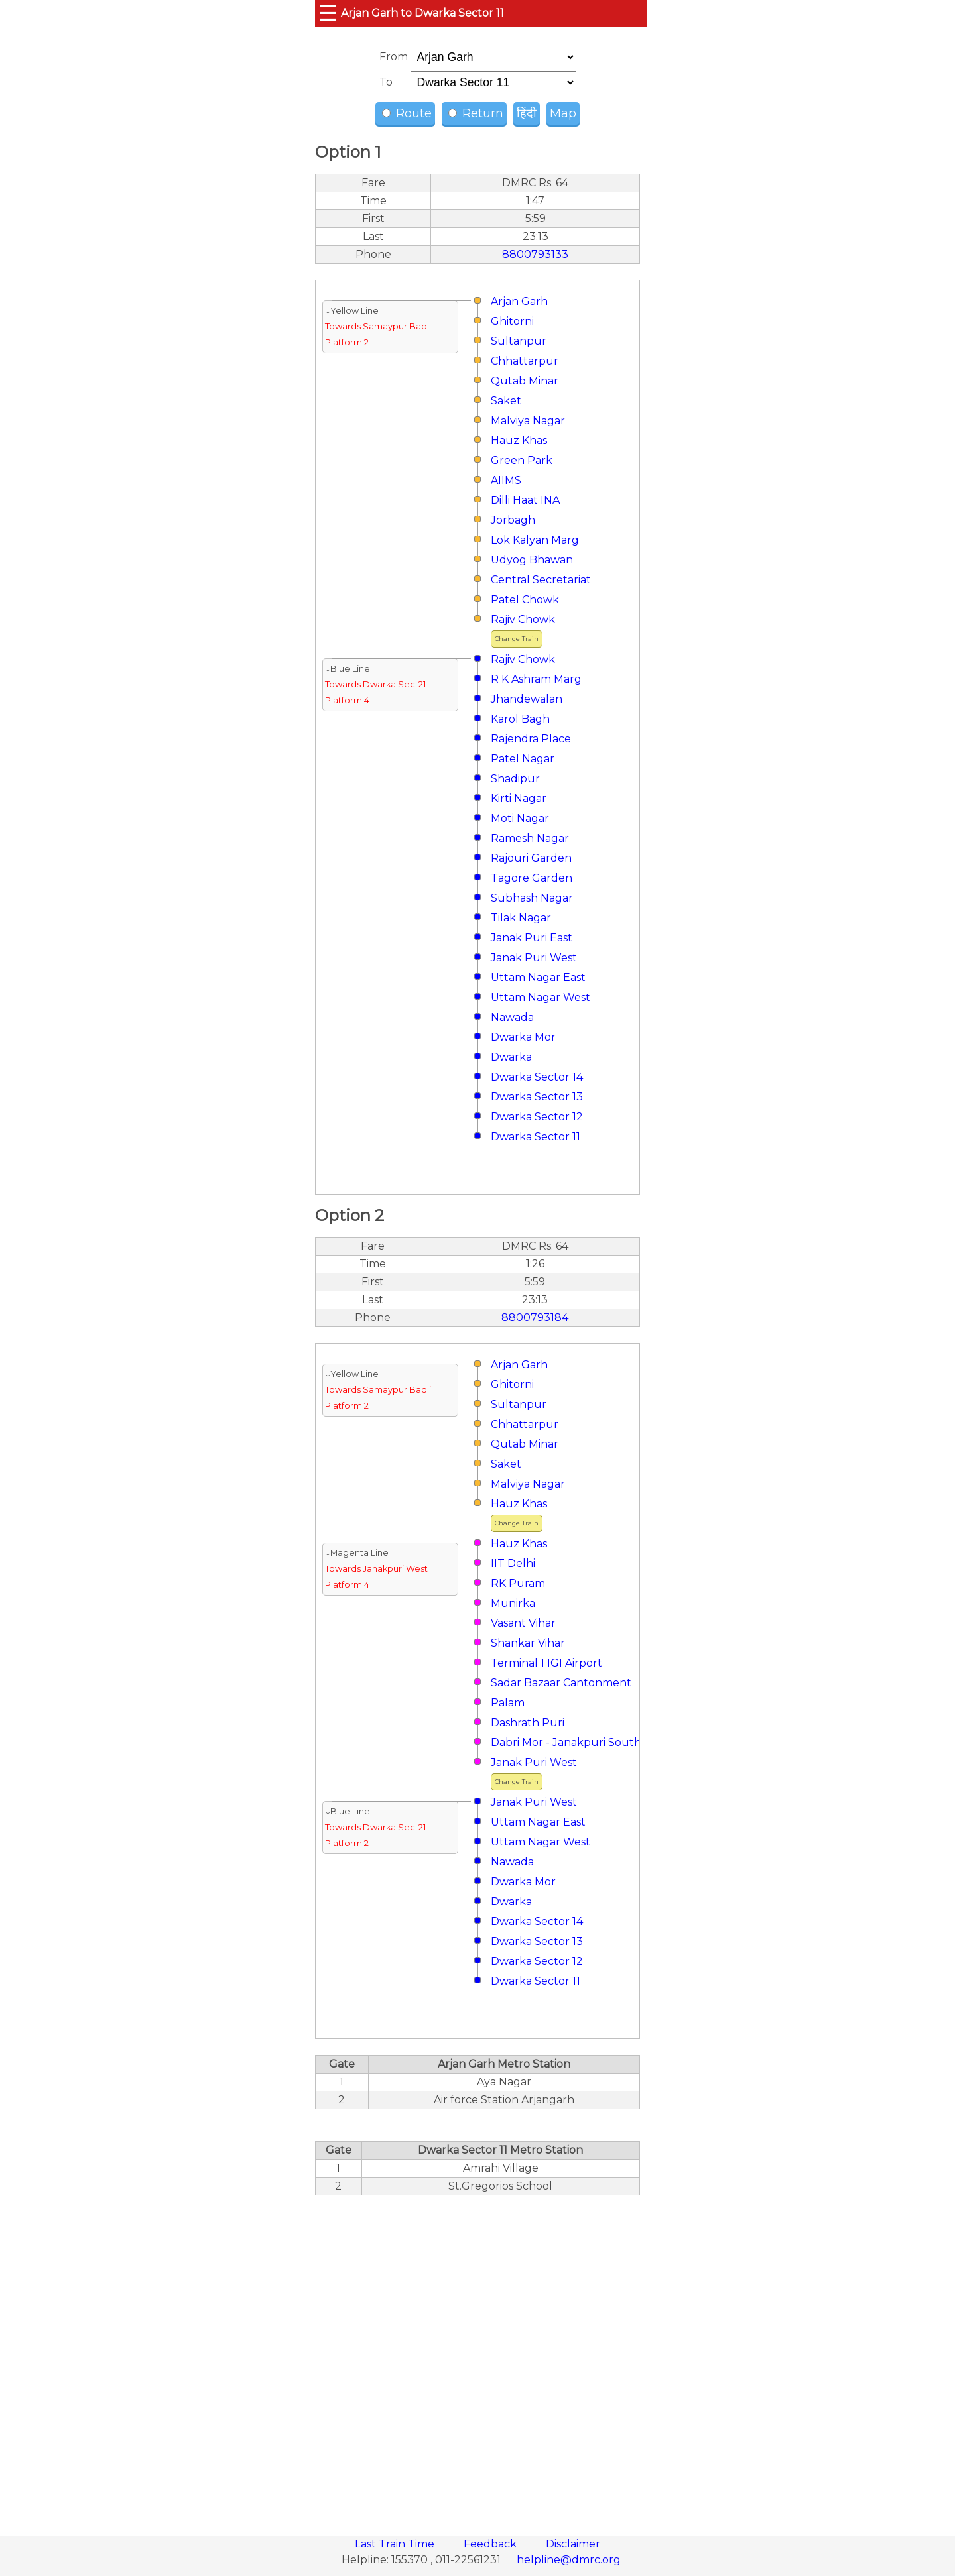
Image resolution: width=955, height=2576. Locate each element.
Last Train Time (396, 2544)
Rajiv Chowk (523, 619)
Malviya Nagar (528, 420)
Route (407, 113)
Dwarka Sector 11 (535, 1136)
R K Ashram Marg (536, 679)
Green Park (521, 460)
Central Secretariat (541, 579)
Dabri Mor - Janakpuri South (566, 1742)
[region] (477, 2358)
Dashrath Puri (527, 1722)
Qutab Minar (524, 381)
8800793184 (534, 1317)
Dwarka (511, 1057)
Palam (508, 1702)
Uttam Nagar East (538, 977)
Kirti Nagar (518, 798)
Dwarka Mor (523, 1037)
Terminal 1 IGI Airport (546, 1663)
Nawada (512, 1017)
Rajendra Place (531, 738)
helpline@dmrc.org (569, 2559)
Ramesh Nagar (530, 838)
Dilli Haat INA (525, 500)
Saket (506, 400)
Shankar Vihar (528, 1643)
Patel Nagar (522, 758)
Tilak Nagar (521, 917)
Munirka (513, 1603)
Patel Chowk (525, 599)
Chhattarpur (524, 361)
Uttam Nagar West (540, 997)
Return (475, 113)
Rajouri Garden (531, 858)
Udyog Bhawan (532, 560)
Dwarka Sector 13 (537, 1096)
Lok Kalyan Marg (535, 540)
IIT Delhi (513, 1563)
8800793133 (535, 254)
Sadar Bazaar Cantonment (561, 1682)
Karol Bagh (520, 719)
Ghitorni (512, 321)
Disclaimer (573, 2544)
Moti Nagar (520, 818)
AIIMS (506, 480)
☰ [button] (328, 13)
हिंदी (527, 113)
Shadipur (515, 778)
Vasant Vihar (523, 1623)
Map (563, 113)
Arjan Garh (519, 301)
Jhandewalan (526, 699)
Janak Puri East (531, 937)
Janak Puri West (534, 957)
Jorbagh (513, 520)
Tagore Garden (531, 878)
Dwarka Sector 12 (537, 1116)
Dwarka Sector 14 (537, 1077)
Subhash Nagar (532, 898)
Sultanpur (518, 341)
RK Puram (518, 1583)
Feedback (491, 2544)
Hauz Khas (519, 440)
